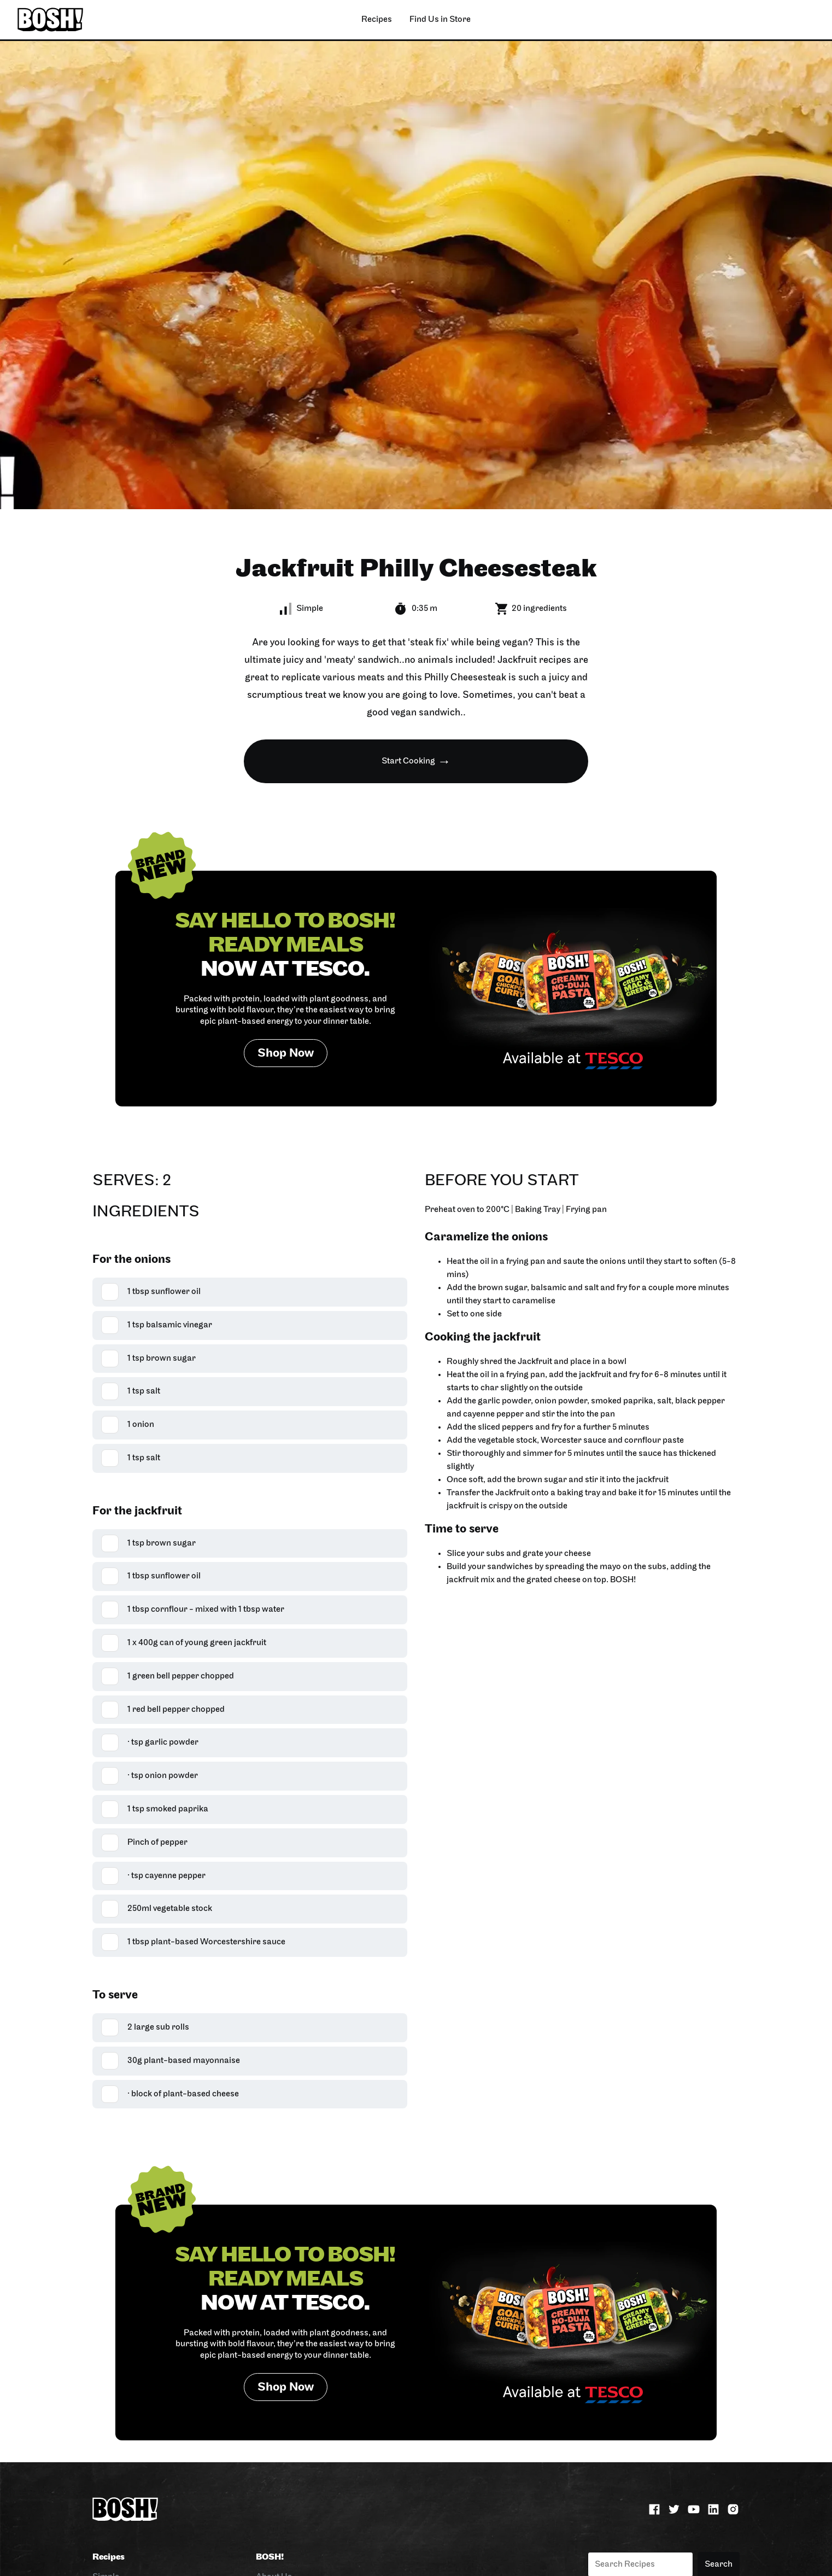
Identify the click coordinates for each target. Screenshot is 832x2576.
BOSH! (270, 2557)
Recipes (108, 2557)
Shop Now (285, 1053)
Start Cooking (408, 761)
